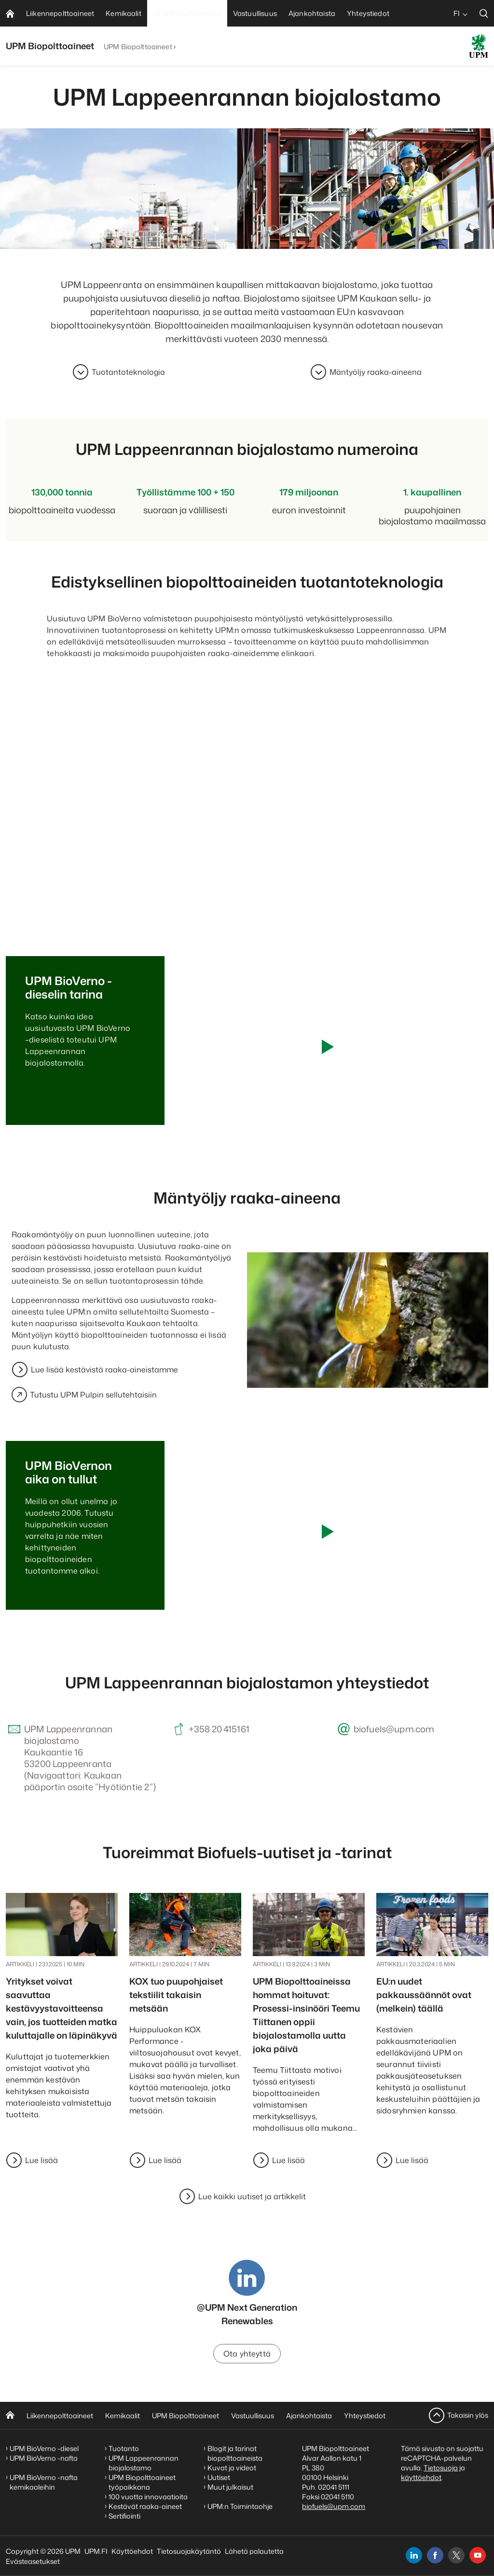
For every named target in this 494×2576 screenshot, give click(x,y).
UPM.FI (96, 2551)
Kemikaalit (122, 2416)
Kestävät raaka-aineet (145, 2506)
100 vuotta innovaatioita (148, 2497)
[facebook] (435, 2555)
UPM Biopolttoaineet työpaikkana (142, 2482)
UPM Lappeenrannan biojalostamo (143, 2463)
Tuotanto (124, 2448)
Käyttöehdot (132, 2551)
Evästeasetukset (33, 2561)
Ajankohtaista (309, 2416)
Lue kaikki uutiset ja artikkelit (252, 2196)
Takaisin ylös (467, 2415)
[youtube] (477, 2555)
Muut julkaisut (230, 2487)
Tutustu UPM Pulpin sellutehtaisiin (84, 1394)
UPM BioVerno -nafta (44, 2458)
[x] (456, 2555)
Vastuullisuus (252, 2416)
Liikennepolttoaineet (60, 2416)
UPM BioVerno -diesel (44, 2448)
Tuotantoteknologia (128, 372)
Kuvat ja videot (231, 2468)
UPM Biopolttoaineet (138, 46)
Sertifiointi (124, 2516)
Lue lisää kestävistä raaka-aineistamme (104, 1369)
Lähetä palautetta (254, 2551)
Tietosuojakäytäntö (189, 2551)
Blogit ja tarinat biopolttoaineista (234, 2453)
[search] (484, 13)
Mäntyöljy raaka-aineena (375, 372)
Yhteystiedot (364, 2416)
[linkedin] (414, 2555)
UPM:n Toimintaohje (240, 2506)
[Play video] (326, 1047)
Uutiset (218, 2477)
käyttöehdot (421, 2477)
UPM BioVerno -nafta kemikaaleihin (44, 2482)
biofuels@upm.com (333, 2506)
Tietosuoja (441, 2468)
